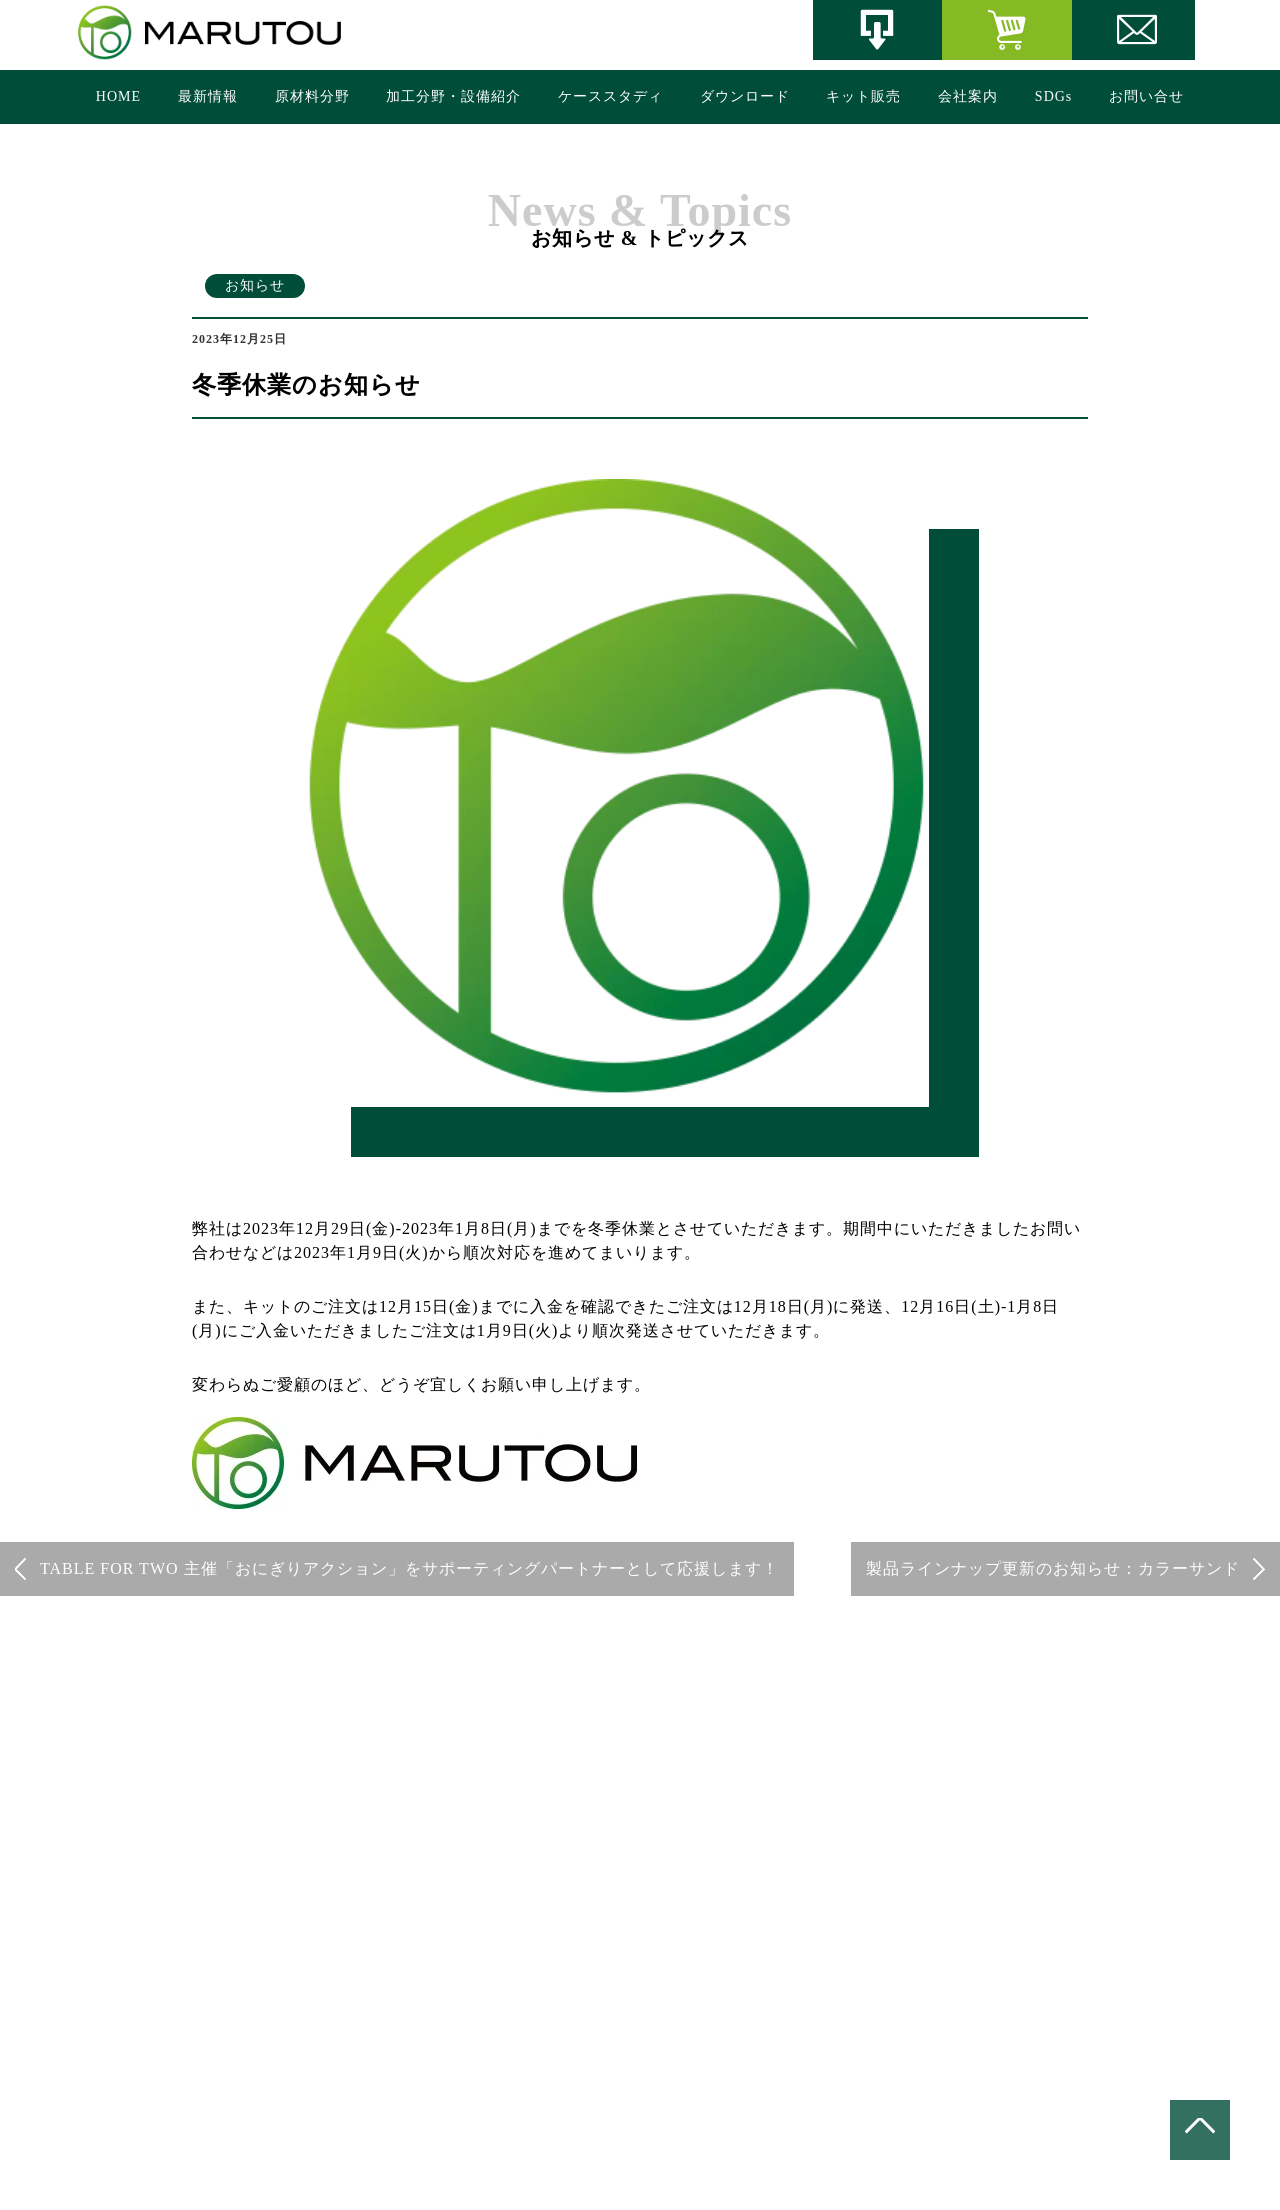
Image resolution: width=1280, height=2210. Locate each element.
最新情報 (208, 96)
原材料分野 (312, 96)
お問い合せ (1146, 96)
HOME (118, 96)
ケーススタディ (610, 96)
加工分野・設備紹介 (453, 96)
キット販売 (863, 96)
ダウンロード (745, 96)
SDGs (1053, 96)
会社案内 (968, 96)
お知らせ (255, 285)
